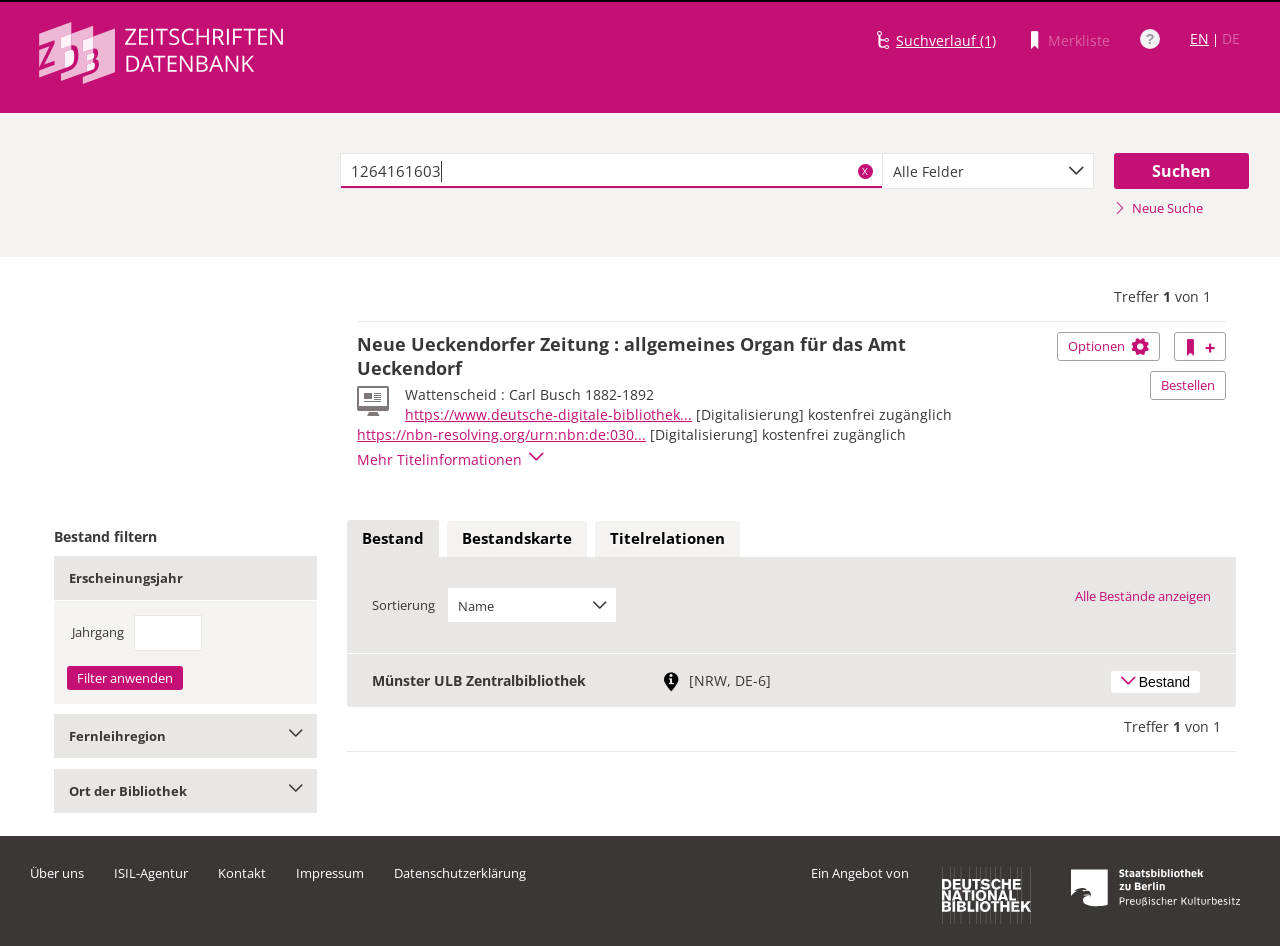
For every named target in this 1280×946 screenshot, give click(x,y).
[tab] (393, 539)
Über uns (57, 873)
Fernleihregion (185, 736)
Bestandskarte (517, 538)
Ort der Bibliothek (185, 791)
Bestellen (1188, 385)
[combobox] (988, 171)
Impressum (330, 873)
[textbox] (611, 171)
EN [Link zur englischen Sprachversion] (1199, 38)
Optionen (1108, 346)
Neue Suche (1158, 208)
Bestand (393, 538)
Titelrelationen (667, 538)
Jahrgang (98, 632)
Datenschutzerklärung (460, 873)
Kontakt (242, 873)
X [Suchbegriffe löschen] (865, 171)
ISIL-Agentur (151, 873)
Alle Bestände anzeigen (1143, 596)
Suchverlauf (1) (946, 40)
